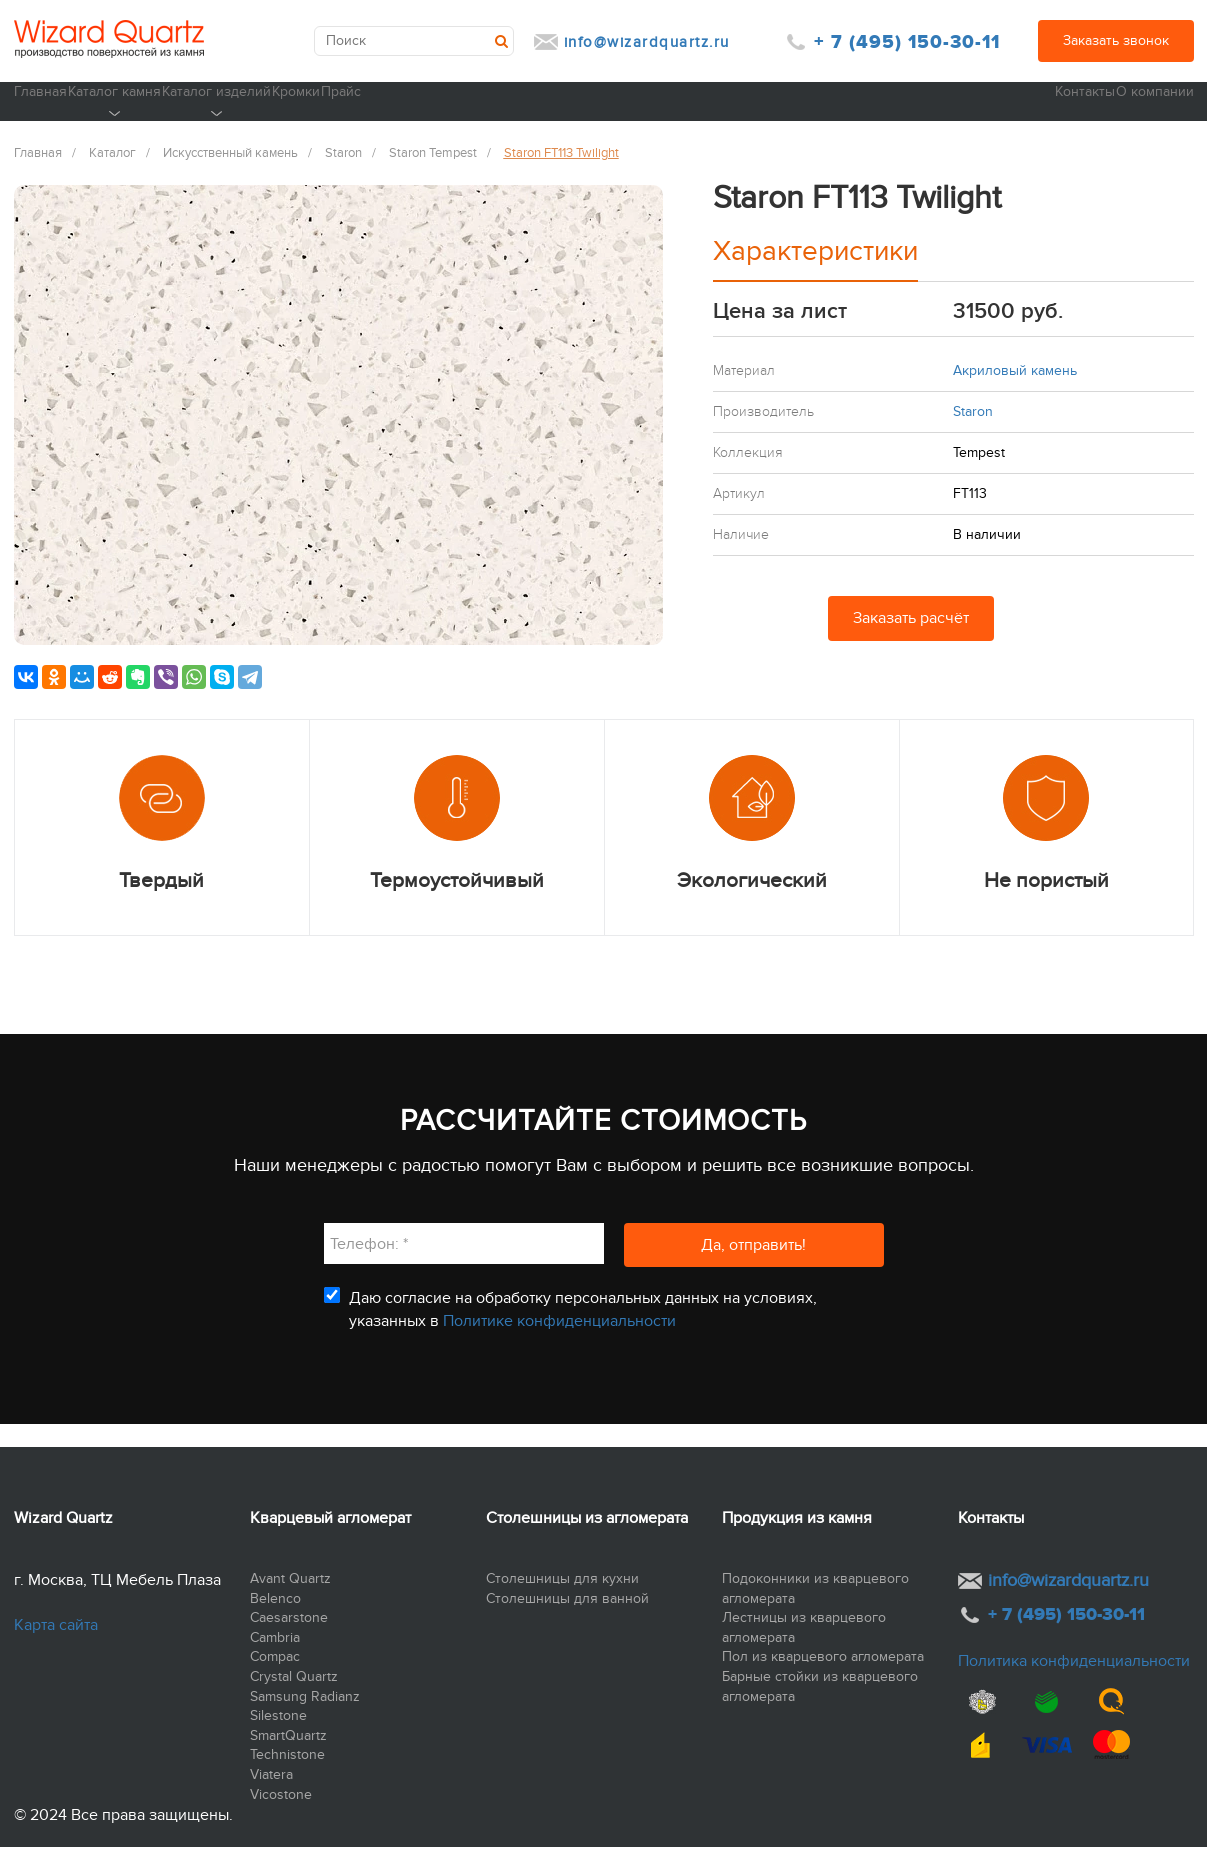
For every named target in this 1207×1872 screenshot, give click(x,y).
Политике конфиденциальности (559, 1346)
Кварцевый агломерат (330, 1543)
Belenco (275, 1623)
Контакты (1037, 115)
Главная (41, 115)
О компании (1153, 115)
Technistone (287, 1780)
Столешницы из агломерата (587, 1543)
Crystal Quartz (294, 1701)
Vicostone (281, 1819)
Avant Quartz (290, 1603)
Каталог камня (181, 126)
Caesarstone (289, 1643)
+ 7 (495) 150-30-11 (907, 42)
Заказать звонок (1116, 40)
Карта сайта (56, 1650)
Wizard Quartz (63, 1543)
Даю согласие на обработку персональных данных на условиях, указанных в (583, 1335)
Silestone (278, 1741)
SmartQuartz (288, 1760)
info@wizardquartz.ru (647, 42)
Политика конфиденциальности (1074, 1686)
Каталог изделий (352, 126)
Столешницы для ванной (567, 1623)
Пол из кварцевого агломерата (823, 1682)
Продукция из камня (797, 1543)
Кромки (499, 115)
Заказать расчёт (911, 644)
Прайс (610, 115)
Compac (275, 1682)
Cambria (275, 1662)
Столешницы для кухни (562, 1603)
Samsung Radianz (305, 1721)
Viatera (271, 1799)
